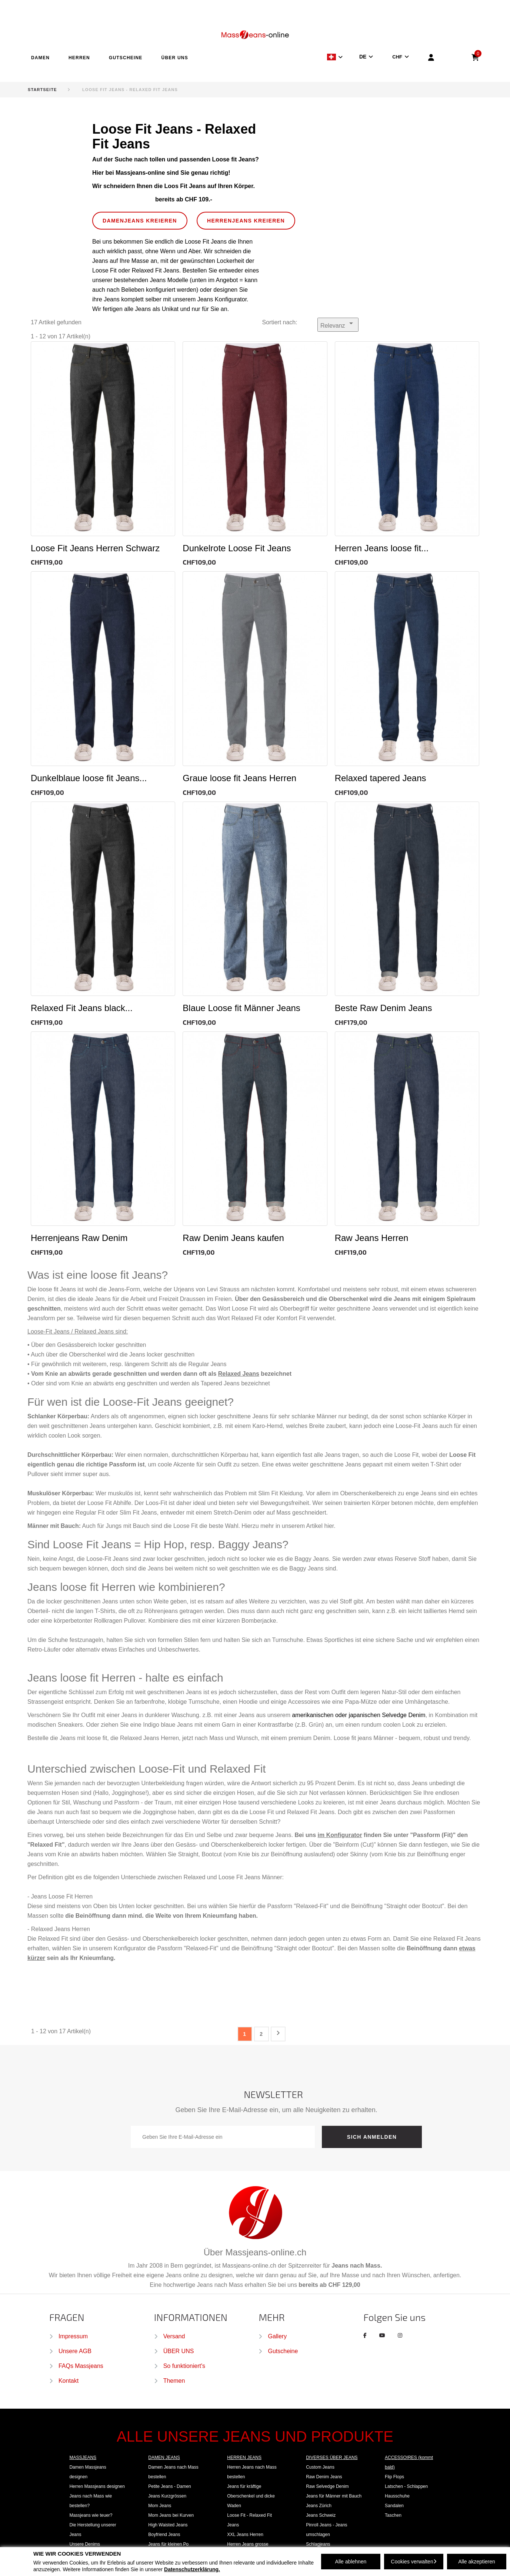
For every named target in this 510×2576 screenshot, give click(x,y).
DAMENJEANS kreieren (140, 221)
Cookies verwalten (413, 2562)
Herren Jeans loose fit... (382, 548)
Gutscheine (283, 2351)
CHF (397, 57)
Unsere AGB (75, 2351)
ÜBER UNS (174, 57)
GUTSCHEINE (126, 57)
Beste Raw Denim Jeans (383, 1008)
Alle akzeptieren (476, 2562)
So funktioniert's (184, 2366)
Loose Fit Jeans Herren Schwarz (95, 548)
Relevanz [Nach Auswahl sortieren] (338, 324)
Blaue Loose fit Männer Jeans (241, 1008)
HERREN (79, 57)
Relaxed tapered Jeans (380, 778)
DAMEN (40, 57)
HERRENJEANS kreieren (246, 221)
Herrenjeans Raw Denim (79, 1238)
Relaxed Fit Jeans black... (82, 1008)
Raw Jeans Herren (372, 1238)
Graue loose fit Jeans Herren (239, 778)
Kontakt (69, 2381)
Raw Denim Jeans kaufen (233, 1238)
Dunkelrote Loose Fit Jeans (237, 548)
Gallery (277, 2336)
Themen (174, 2381)
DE (362, 57)
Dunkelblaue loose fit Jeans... (89, 778)
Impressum (73, 2336)
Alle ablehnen (351, 2562)
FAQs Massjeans (81, 2366)
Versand (174, 2336)
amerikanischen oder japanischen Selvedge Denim (358, 1715)
